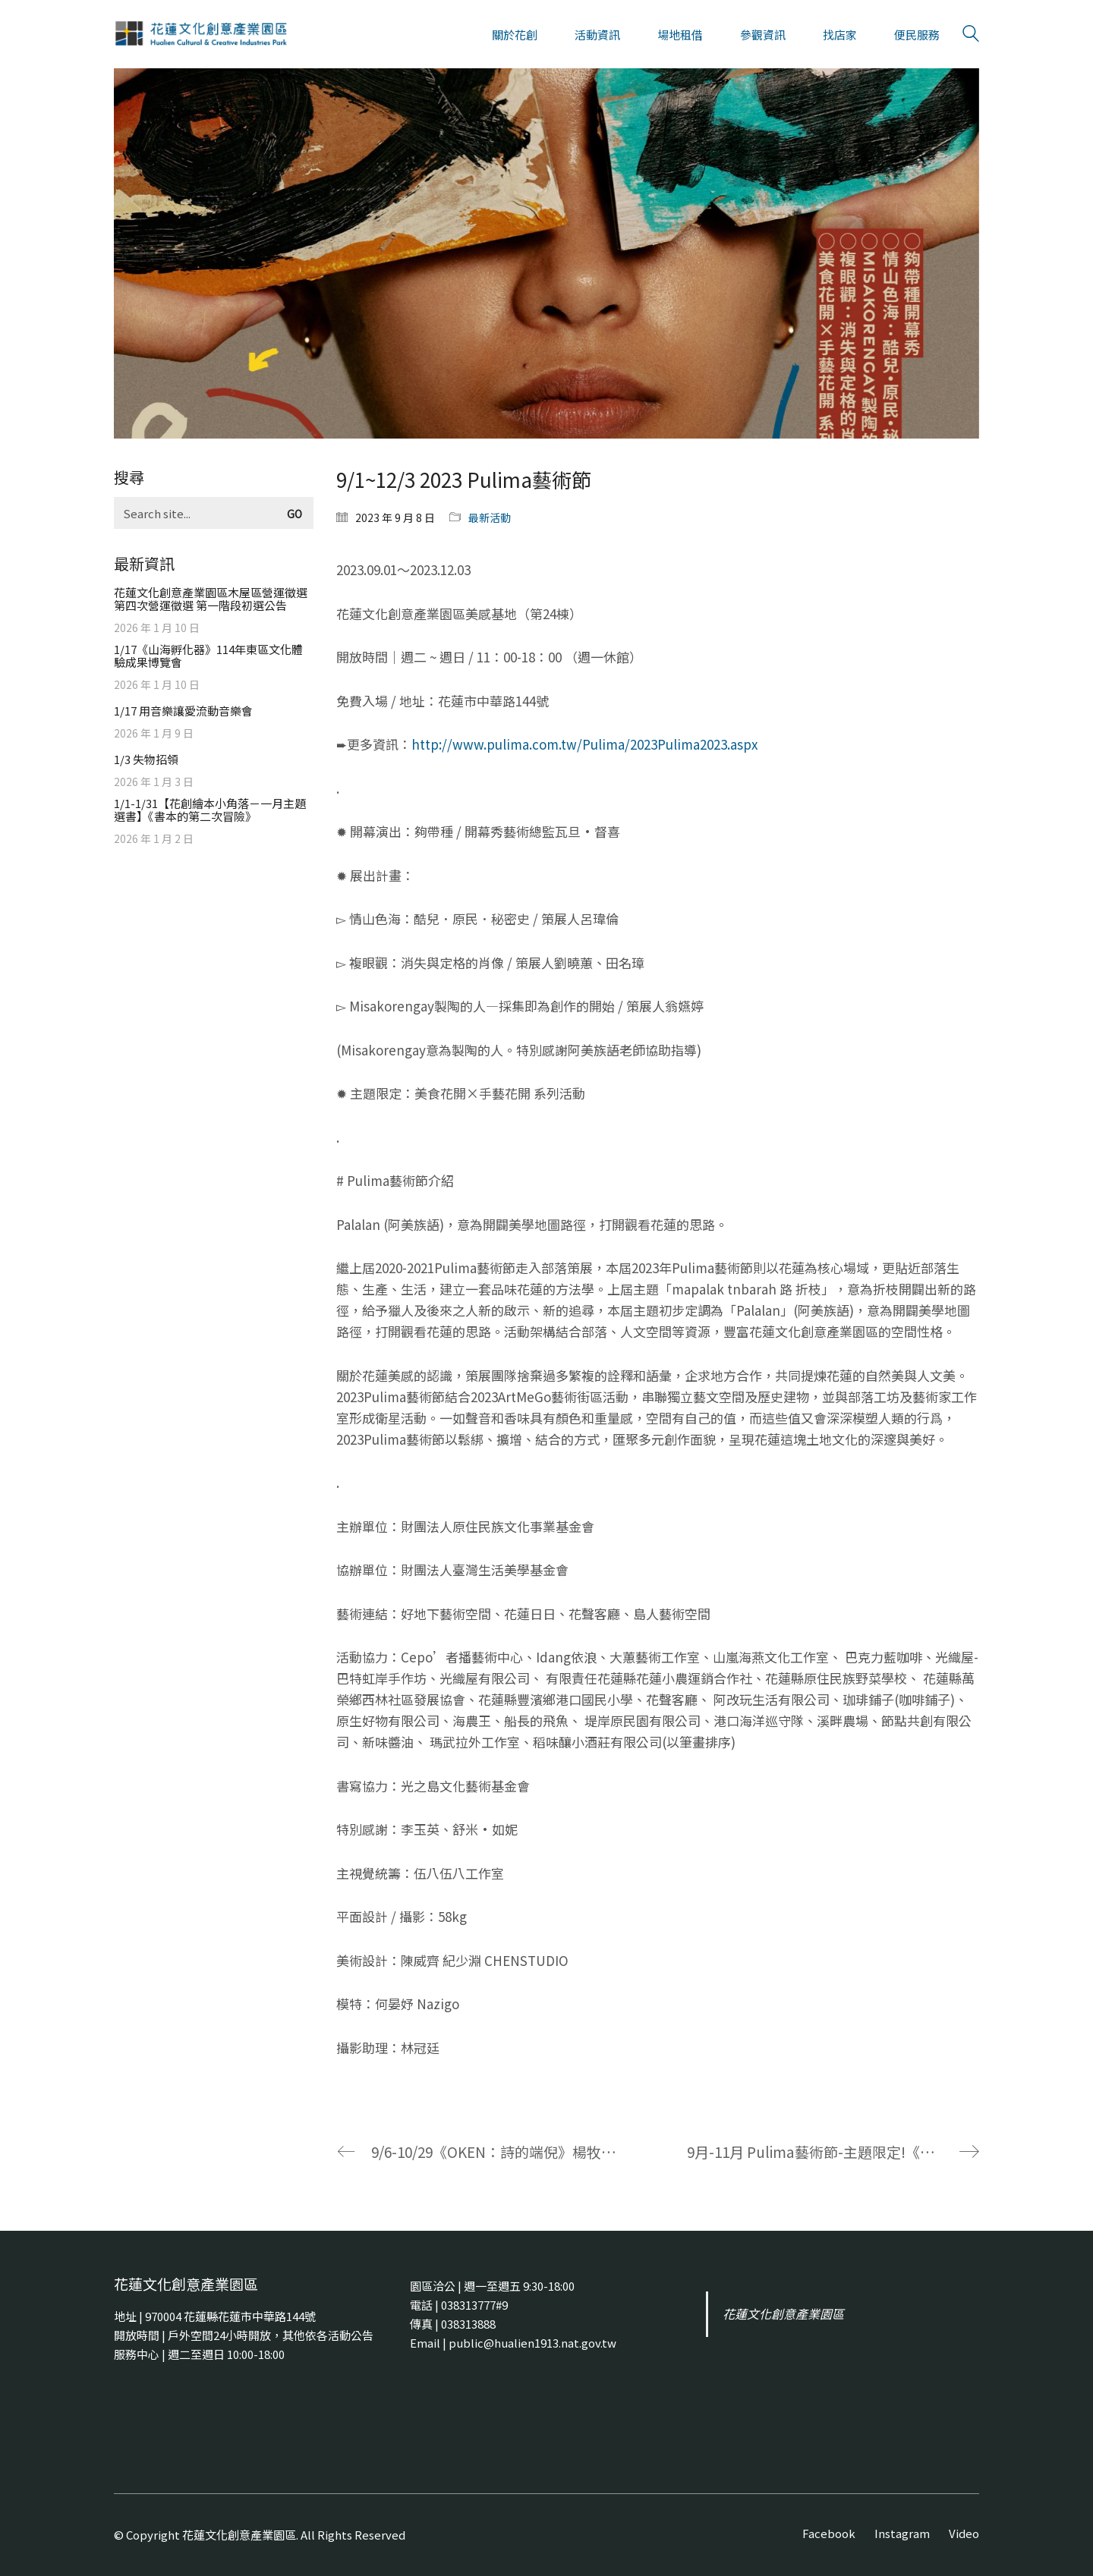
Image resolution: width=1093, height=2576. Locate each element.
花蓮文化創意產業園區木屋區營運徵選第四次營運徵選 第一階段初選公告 (210, 599)
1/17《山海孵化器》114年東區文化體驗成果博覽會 (208, 655)
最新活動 (489, 517)
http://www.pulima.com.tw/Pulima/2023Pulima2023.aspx (584, 743)
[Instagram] (902, 2533)
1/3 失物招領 (146, 759)
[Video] (964, 2533)
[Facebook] (828, 2533)
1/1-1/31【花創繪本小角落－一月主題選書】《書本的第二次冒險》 (210, 809)
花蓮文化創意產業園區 (783, 2314)
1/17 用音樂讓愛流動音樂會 (183, 710)
